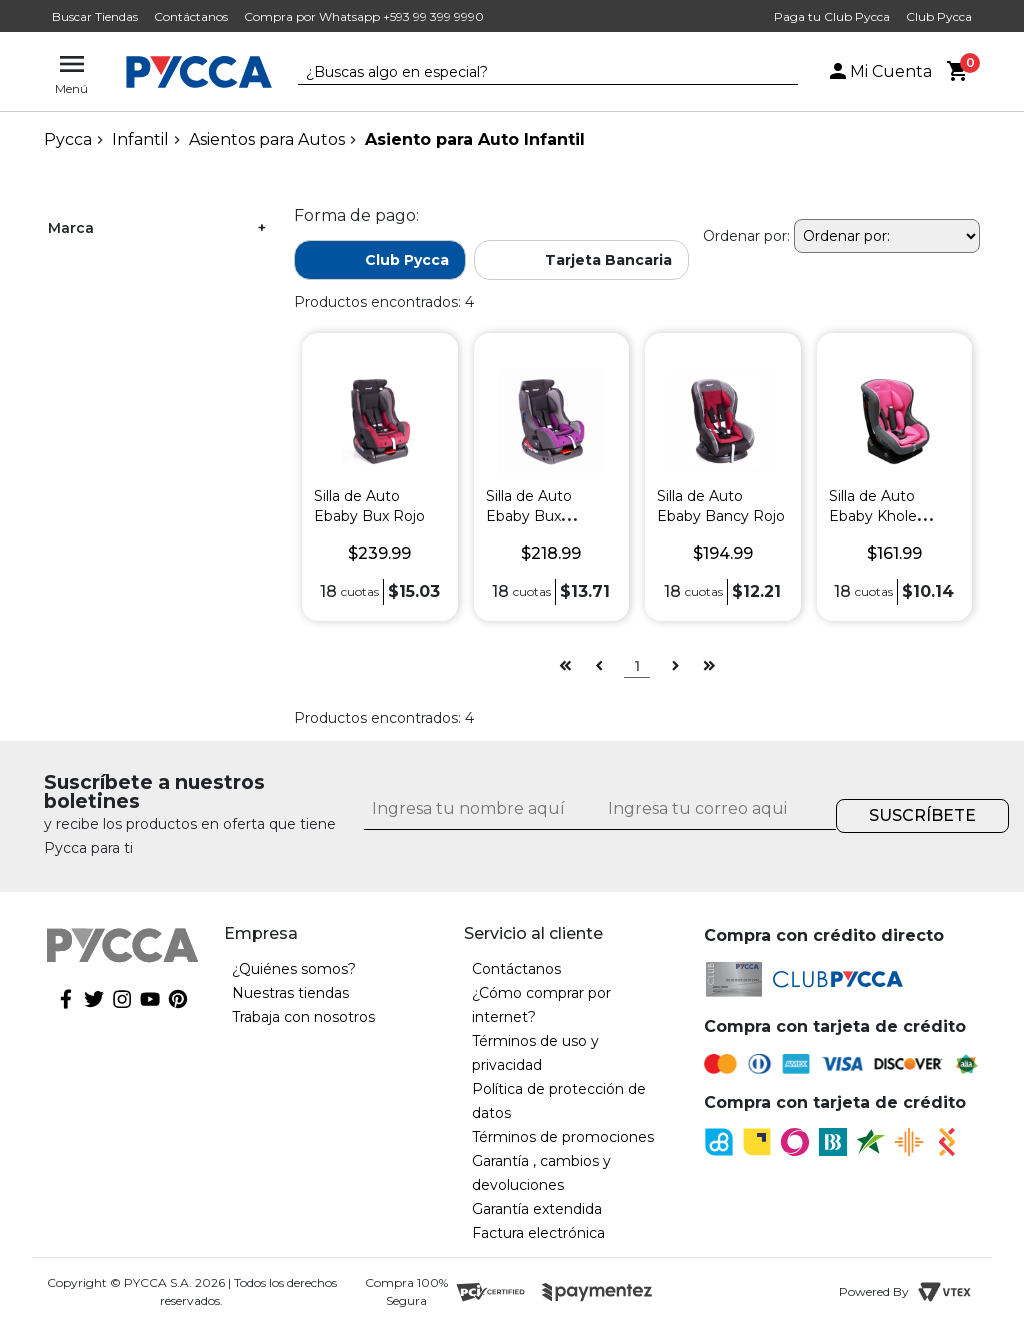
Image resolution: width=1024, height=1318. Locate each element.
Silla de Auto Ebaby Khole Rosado (873, 516)
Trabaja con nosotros (303, 1017)
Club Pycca (939, 16)
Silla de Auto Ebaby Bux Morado (529, 516)
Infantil (140, 139)
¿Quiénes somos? (294, 969)
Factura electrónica (538, 1233)
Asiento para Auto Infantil (475, 139)
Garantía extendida (537, 1209)
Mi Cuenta (879, 71)
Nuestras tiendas (290, 993)
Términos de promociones (563, 1137)
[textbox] (533, 73)
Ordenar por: (746, 236)
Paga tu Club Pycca (832, 16)
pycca (68, 139)
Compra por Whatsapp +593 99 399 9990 (364, 16)
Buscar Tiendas (95, 16)
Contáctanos (191, 16)
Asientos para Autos (267, 139)
